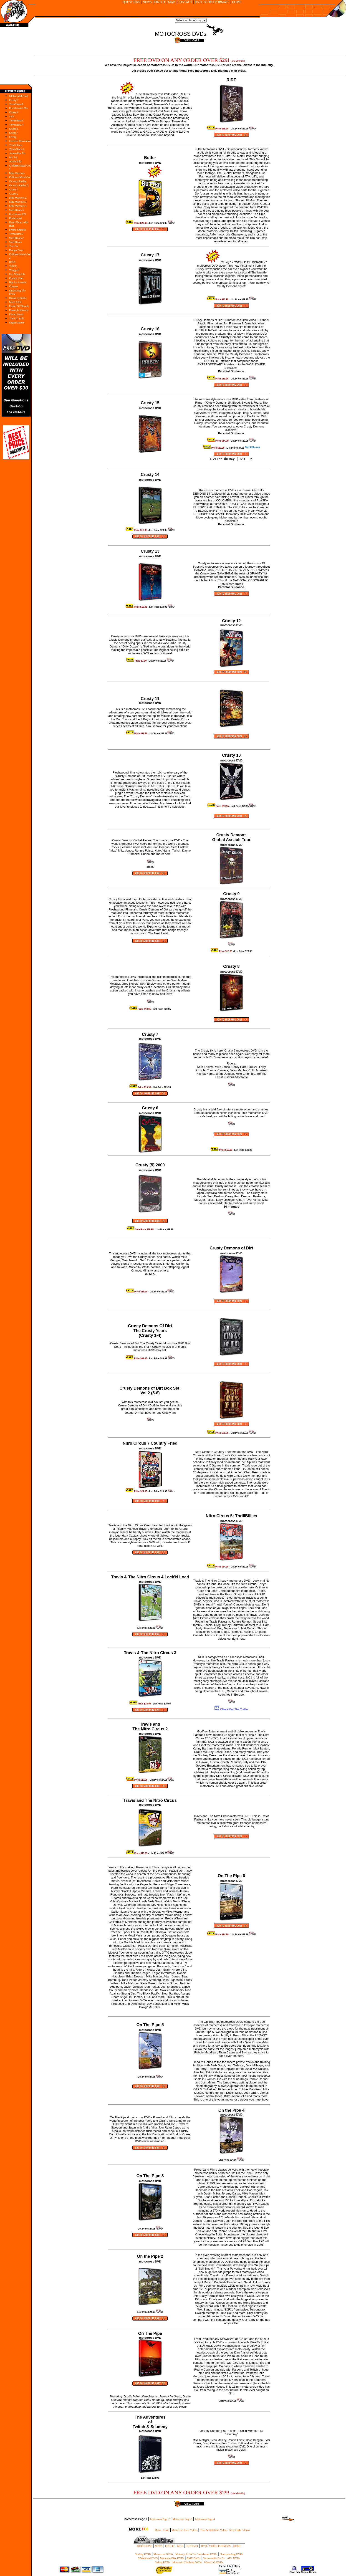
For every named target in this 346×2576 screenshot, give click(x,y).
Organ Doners (16, 322)
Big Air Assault (17, 282)
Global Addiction (18, 96)
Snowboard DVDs (206, 2554)
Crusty (12, 137)
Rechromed (15, 218)
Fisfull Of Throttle (19, 306)
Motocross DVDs (163, 2554)
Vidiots (13, 266)
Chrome (13, 286)
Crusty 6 (13, 112)
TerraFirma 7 (16, 233)
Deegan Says (16, 250)
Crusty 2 (13, 193)
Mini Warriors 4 (18, 205)
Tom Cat (14, 246)
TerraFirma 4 (16, 124)
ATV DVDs (233, 2558)
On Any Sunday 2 (19, 185)
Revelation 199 (17, 214)
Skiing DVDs (162, 2562)
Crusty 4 (13, 132)
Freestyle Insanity (19, 310)
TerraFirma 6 (16, 104)
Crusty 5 (13, 128)
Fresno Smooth (17, 229)
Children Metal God (20, 177)
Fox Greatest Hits (18, 108)
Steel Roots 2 (16, 238)
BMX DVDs (193, 2558)
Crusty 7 (13, 100)
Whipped (14, 270)
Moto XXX (15, 302)
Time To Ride (16, 318)
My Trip (13, 157)
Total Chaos (15, 145)
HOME (236, 2)
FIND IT (159, 2)
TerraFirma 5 (16, 120)
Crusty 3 (13, 189)
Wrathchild (15, 161)
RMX (12, 261)
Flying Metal (16, 314)
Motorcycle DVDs (185, 2554)
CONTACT (184, 2)
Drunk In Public (18, 298)
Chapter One (16, 278)
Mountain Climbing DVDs (187, 2562)
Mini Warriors (17, 173)
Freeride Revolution (20, 141)
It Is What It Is (17, 274)
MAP (171, 2)
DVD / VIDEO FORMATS (212, 2)
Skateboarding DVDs (231, 2554)
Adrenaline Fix (17, 153)
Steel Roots (15, 242)
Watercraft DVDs (213, 2562)
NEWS (147, 2)
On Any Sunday (18, 181)
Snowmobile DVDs (214, 2558)
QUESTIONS (131, 2)
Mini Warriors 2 (18, 197)
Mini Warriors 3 (18, 201)
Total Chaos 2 (16, 149)
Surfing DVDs (143, 2554)
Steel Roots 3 (16, 210)
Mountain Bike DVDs (172, 2558)
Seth (11, 116)
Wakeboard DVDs (148, 2558)
